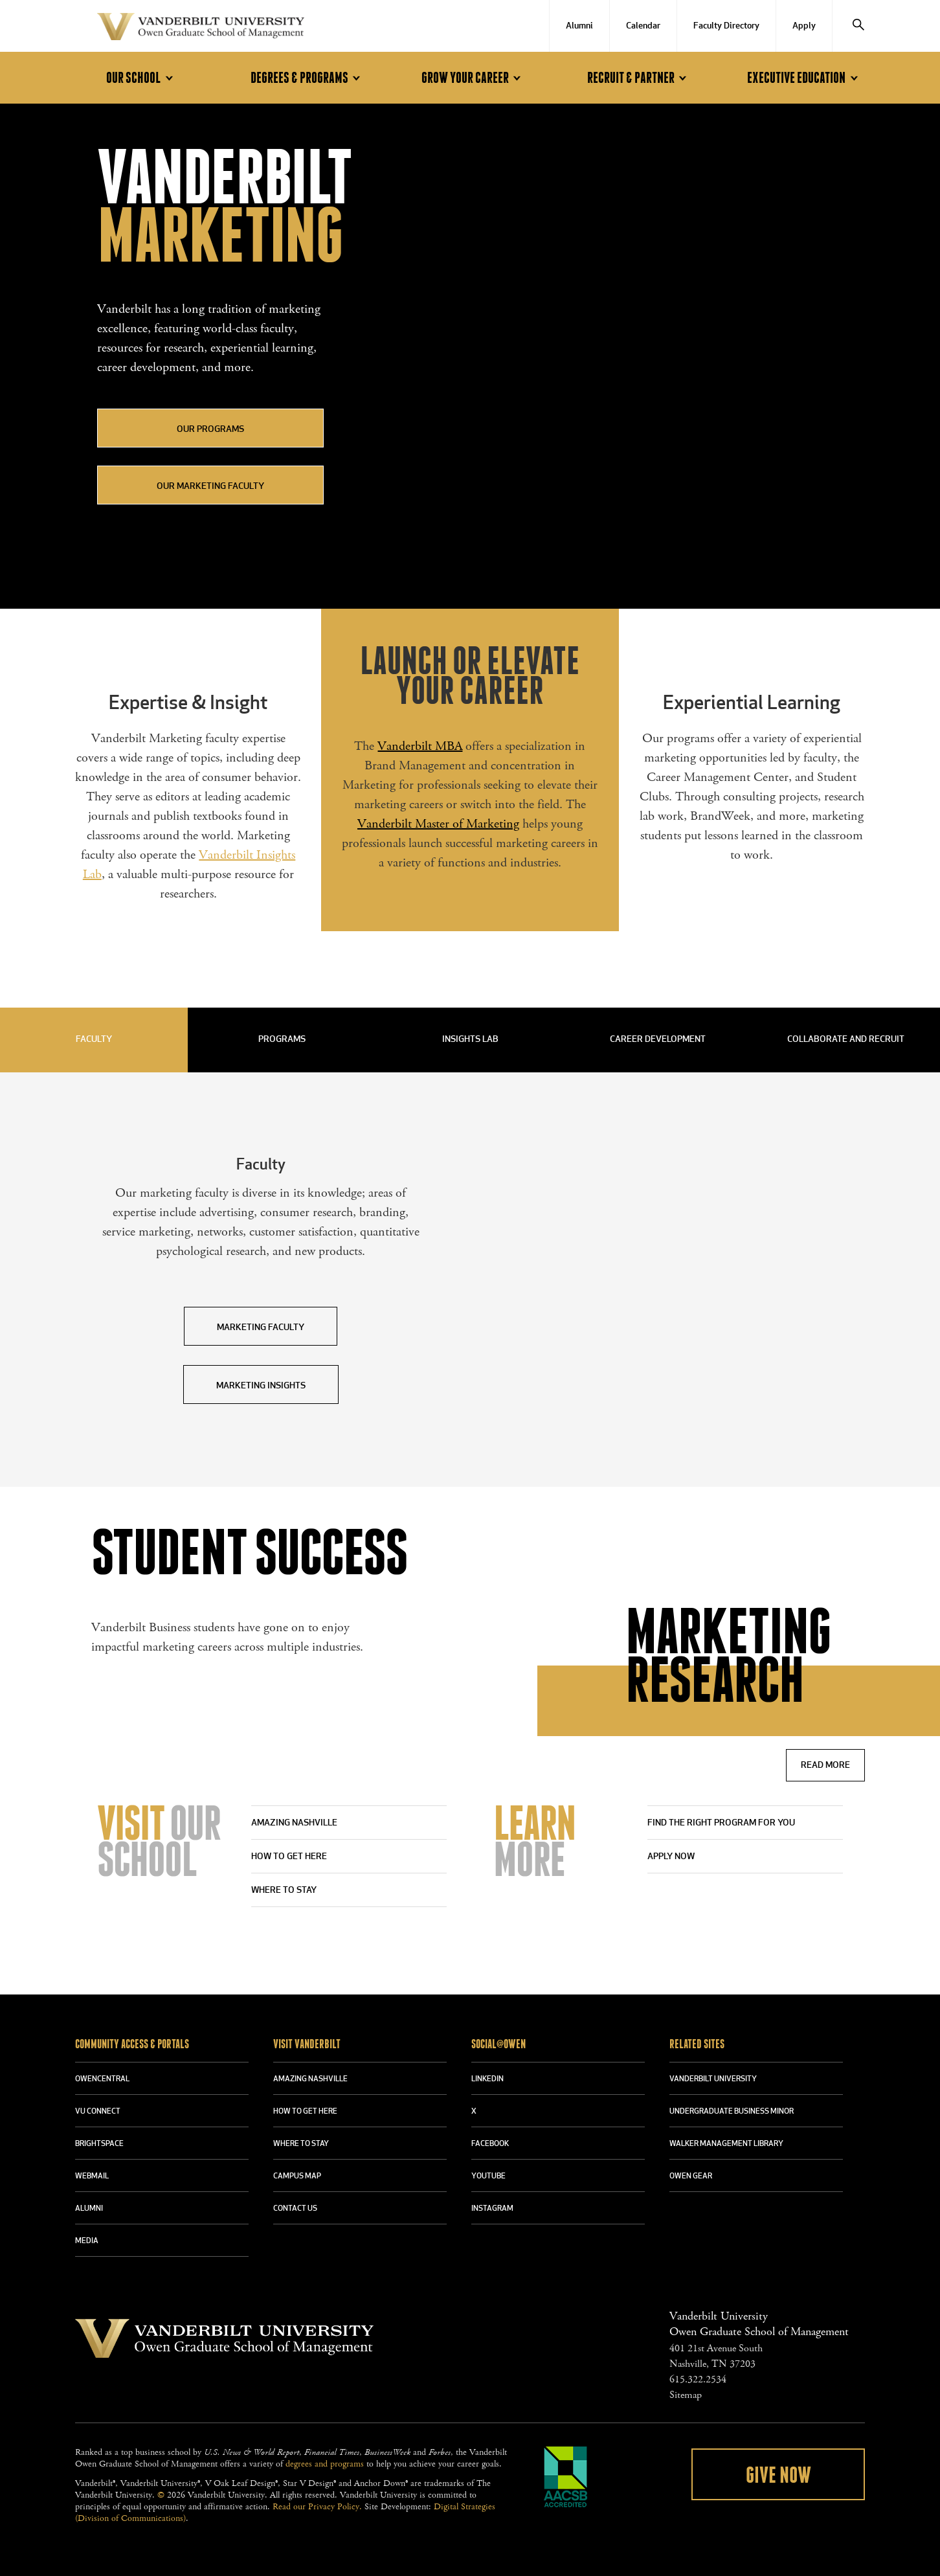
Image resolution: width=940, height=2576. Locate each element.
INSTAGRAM (492, 2209)
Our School (141, 78)
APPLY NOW (671, 1857)
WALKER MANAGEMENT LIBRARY (726, 2144)
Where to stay (284, 1890)
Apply (804, 26)
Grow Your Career (473, 78)
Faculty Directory (726, 26)
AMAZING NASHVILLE (310, 2079)
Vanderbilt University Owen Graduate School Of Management (200, 29)
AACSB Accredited (566, 2476)
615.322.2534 (697, 2379)
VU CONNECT (97, 2112)
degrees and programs (324, 2464)
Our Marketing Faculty (210, 486)
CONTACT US (295, 2209)
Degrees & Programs (307, 78)
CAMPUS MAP (297, 2176)
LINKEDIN (487, 2079)
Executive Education (804, 78)
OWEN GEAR (690, 2176)
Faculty (94, 1040)
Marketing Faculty (260, 1328)
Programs (282, 1040)
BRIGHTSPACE (99, 2144)
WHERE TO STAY (301, 2144)
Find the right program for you (721, 1823)
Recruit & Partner (639, 78)
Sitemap (685, 2395)
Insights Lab (470, 1040)
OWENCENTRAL (102, 2079)
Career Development (658, 1040)
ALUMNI (89, 2209)
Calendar (643, 26)
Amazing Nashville (294, 1823)
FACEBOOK (490, 2144)
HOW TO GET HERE (305, 2112)
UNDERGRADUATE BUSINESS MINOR (731, 2112)
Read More (825, 1765)
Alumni (579, 26)
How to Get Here (289, 1857)
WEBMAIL (92, 2176)
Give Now (778, 2476)
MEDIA (86, 2241)
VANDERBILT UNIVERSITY (713, 2079)
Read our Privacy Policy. (317, 2507)
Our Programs (210, 430)
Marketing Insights (261, 1386)
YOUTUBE (488, 2176)
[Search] (858, 26)
